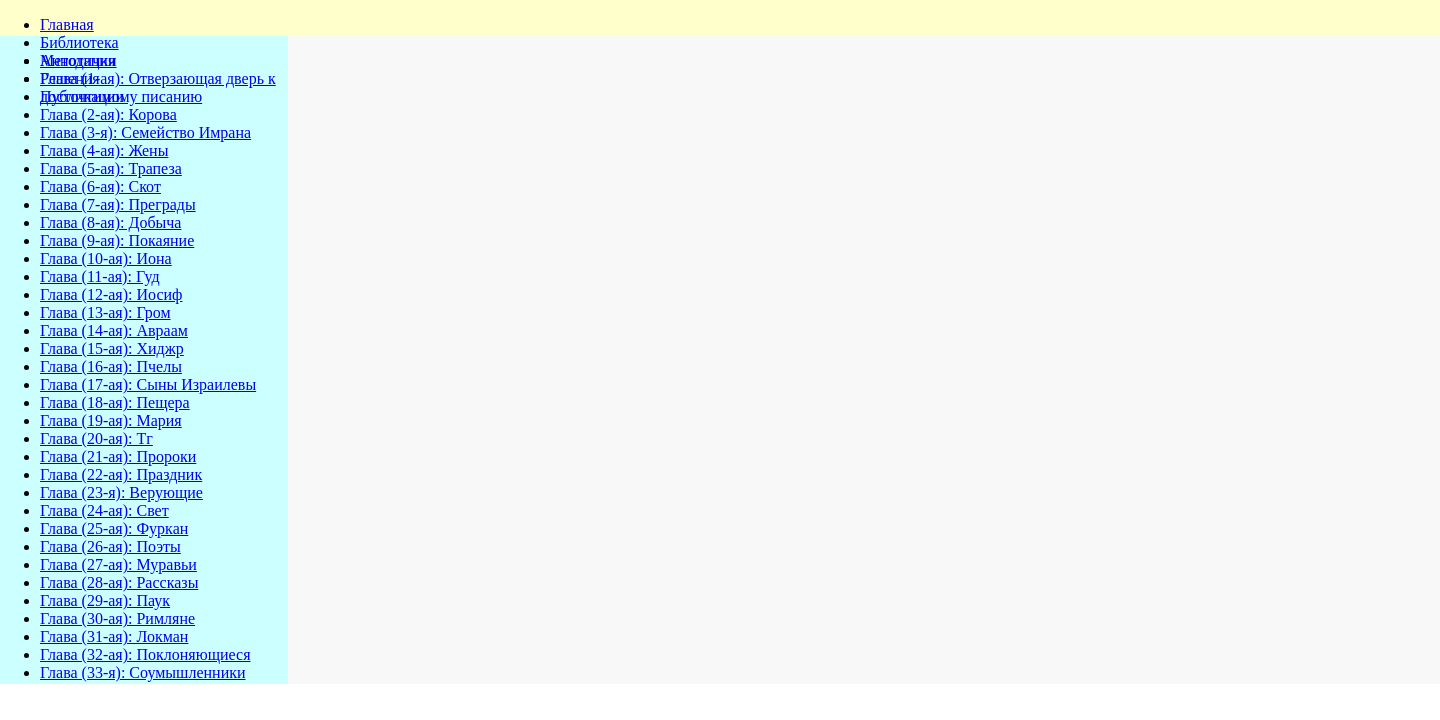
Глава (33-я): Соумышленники (143, 672)
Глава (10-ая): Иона (106, 258)
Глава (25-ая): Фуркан (114, 528)
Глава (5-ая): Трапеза (111, 168)
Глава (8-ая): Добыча (110, 222)
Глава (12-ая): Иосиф (111, 294)
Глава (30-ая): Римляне (117, 618)
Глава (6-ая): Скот (100, 186)
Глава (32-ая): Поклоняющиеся (145, 654)
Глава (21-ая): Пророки (118, 456)
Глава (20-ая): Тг (96, 438)
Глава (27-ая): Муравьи (118, 564)
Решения (70, 78)
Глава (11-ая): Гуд (100, 276)
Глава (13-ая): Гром (105, 312)
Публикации (82, 96)
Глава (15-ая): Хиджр (112, 348)
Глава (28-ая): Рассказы (119, 582)
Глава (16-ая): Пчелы (111, 366)
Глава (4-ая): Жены (104, 150)
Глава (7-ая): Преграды (118, 204)
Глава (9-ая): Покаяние (117, 240)
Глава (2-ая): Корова (108, 114)
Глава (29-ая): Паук (105, 600)
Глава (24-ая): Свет (104, 510)
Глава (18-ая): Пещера (115, 402)
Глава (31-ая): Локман (114, 636)
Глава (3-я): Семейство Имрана (145, 132)
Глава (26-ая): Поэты (110, 546)
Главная (67, 24)
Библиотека (79, 42)
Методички (78, 60)
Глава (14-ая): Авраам (114, 330)
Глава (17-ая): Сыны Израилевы (148, 384)
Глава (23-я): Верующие (121, 492)
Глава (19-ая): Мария (111, 420)
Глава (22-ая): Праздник (121, 474)
